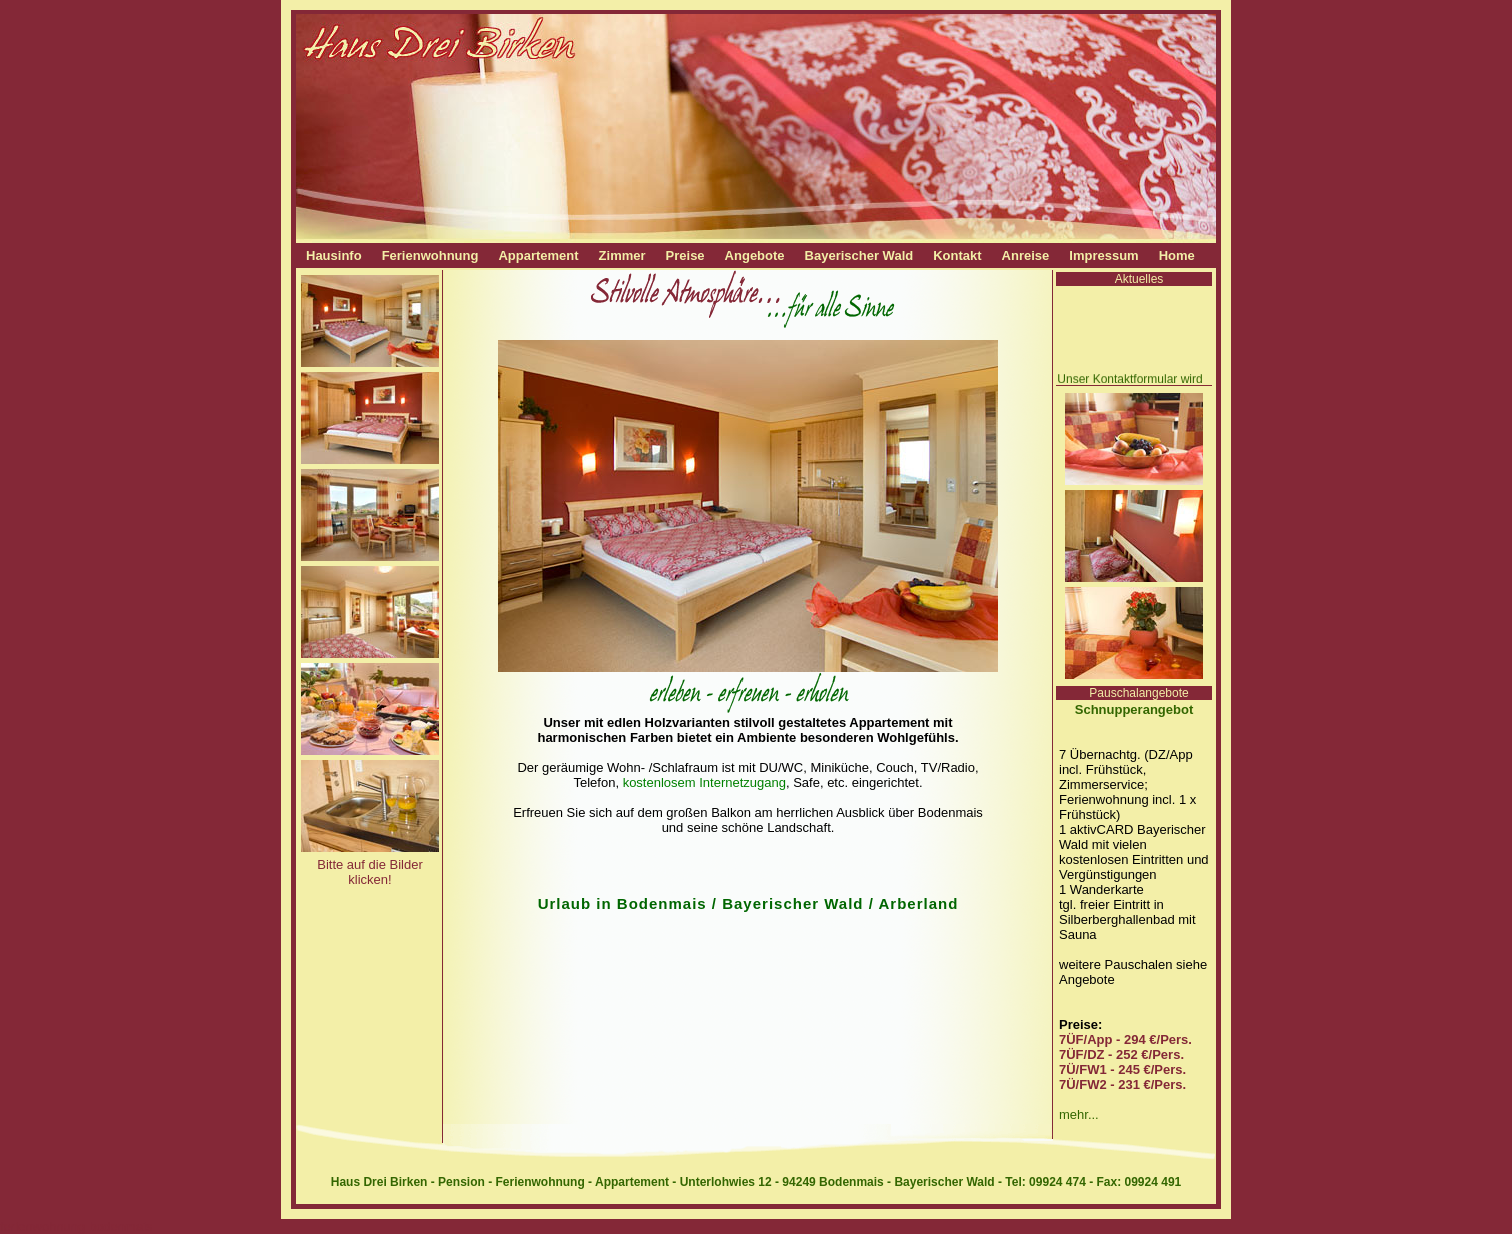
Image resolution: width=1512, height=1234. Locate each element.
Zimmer (622, 255)
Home (1177, 255)
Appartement (538, 255)
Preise (685, 255)
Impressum (1103, 255)
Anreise (1026, 255)
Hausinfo (334, 255)
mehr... (1079, 1114)
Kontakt (957, 255)
